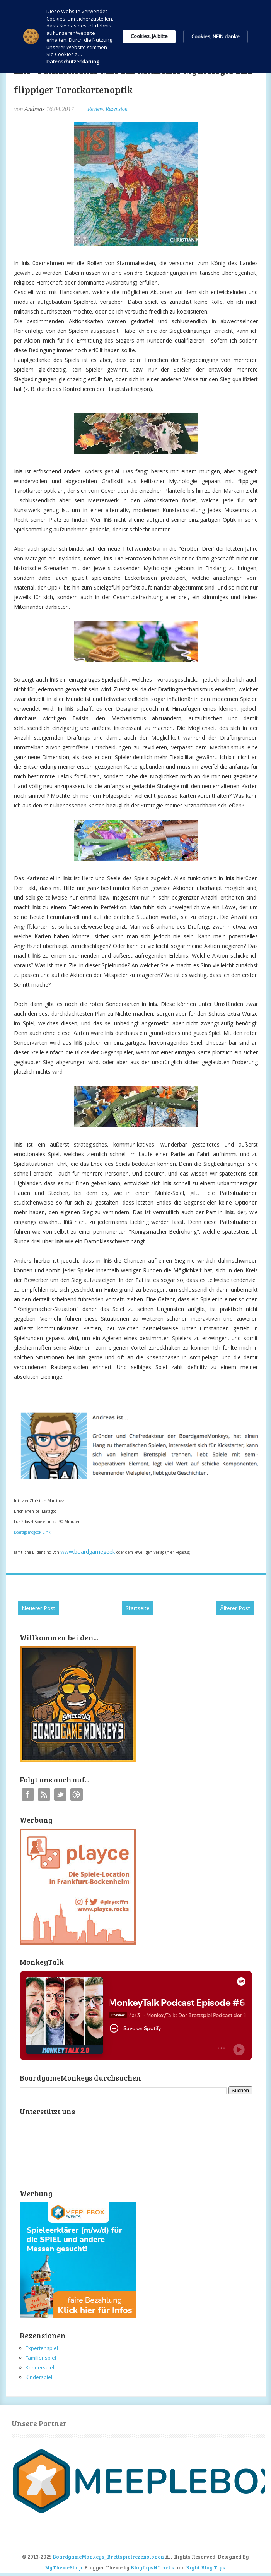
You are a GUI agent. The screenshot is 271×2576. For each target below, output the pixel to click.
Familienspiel (41, 2357)
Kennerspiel (40, 2367)
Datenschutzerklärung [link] (72, 61)
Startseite (138, 1608)
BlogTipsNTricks (152, 2567)
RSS (44, 1794)
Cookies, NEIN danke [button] (215, 36)
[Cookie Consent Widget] (135, 36)
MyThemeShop (63, 2567)
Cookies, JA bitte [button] (149, 36)
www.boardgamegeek (87, 1551)
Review (95, 109)
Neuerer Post (38, 1608)
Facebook (28, 1794)
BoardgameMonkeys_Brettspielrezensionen (108, 2556)
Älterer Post (235, 1608)
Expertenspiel (42, 2348)
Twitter (60, 1794)
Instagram (76, 1794)
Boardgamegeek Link (32, 1532)
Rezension (117, 109)
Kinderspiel (39, 2377)
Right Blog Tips (205, 2567)
